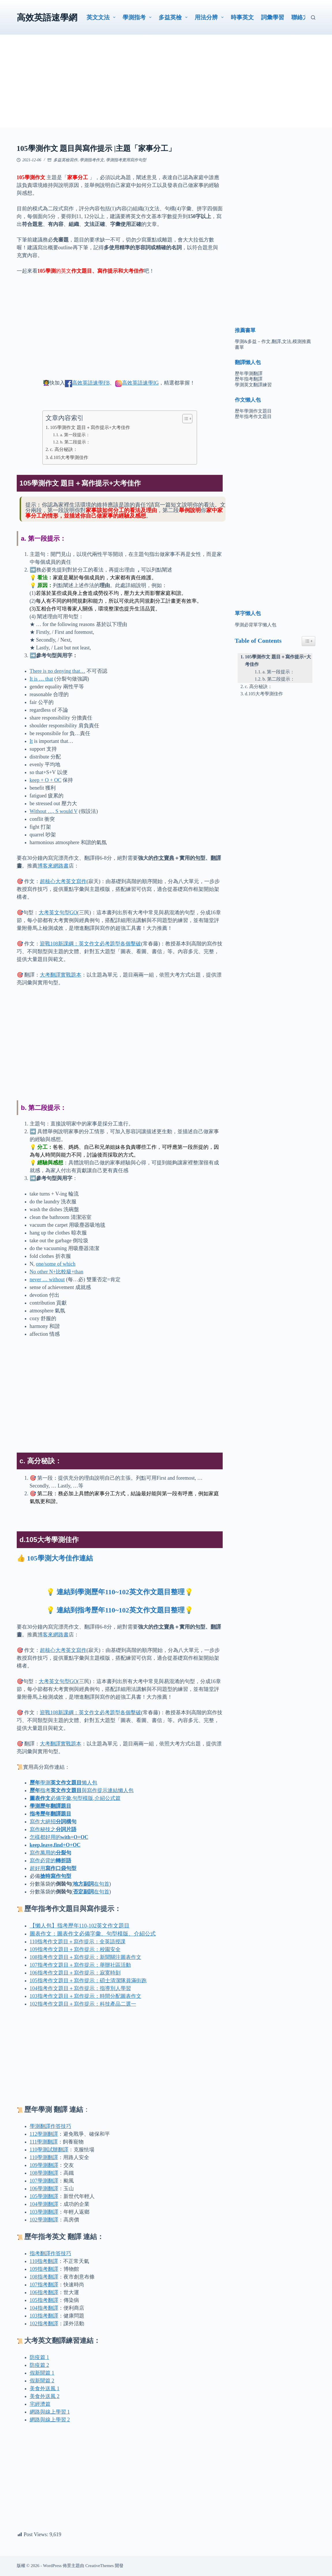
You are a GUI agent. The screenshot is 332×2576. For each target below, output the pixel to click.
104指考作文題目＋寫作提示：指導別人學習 (80, 1988)
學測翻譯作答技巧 (50, 2126)
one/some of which (56, 1264)
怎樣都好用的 (59, 1837)
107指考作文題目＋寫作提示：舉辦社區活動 (80, 1965)
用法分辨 (210, 17)
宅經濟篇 (40, 2404)
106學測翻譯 (44, 2188)
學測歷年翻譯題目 (50, 1806)
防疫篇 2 (39, 2365)
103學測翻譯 (44, 2212)
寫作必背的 (50, 1860)
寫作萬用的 (50, 1853)
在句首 (91, 1884)
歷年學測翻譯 (248, 373)
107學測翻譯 (44, 2181)
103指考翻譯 (44, 2316)
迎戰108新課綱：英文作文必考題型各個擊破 (90, 944)
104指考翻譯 (44, 2308)
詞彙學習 (272, 17)
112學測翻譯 (44, 2134)
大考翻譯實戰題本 (60, 975)
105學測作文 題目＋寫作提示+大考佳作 (90, 427)
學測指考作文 (92, 160)
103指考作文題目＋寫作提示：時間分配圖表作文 (85, 1996)
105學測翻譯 (44, 2196)
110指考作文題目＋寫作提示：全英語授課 (77, 1941)
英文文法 (102, 17)
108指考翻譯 (44, 2277)
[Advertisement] (166, 87)
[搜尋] (313, 17)
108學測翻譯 (44, 2173)
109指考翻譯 (44, 2269)
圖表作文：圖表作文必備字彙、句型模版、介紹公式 (93, 1934)
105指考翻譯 (44, 2300)
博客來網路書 (53, 866)
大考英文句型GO (58, 912)
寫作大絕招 (53, 1821)
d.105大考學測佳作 (69, 457)
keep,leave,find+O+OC (55, 1845)
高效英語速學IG (140, 383)
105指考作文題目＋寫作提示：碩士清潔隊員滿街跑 (88, 1980)
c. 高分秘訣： (63, 449)
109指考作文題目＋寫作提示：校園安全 (75, 1949)
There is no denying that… (57, 671)
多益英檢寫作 (65, 160)
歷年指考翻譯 (248, 378)
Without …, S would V (54, 811)
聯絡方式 (302, 17)
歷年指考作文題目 (253, 416)
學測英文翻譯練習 (253, 384)
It (31, 741)
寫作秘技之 (53, 1829)
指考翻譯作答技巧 (50, 2253)
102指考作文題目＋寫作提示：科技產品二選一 (83, 2004)
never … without (47, 1279)
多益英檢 (174, 17)
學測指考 (138, 17)
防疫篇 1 (39, 2357)
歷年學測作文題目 (253, 411)
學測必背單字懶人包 (255, 624)
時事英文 (242, 17)
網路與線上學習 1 (50, 2412)
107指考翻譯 (44, 2285)
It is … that (41, 679)
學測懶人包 (63, 1783)
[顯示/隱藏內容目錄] (184, 419)
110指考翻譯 (44, 2261)
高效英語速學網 (47, 17)
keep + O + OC (45, 780)
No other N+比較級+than (56, 1272)
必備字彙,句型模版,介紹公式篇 (75, 1798)
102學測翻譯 (44, 2220)
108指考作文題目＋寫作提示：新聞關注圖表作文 (85, 1957)
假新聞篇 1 (42, 2373)
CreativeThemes (99, 2565)
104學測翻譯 (44, 2204)
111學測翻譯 (44, 2142)
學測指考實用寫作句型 (126, 160)
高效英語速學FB (91, 383)
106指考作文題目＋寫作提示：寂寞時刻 (75, 1973)
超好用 (53, 1868)
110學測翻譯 (49, 2149)
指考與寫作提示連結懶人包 (82, 1790)
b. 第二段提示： (75, 442)
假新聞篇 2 (42, 2381)
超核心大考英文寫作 (63, 881)
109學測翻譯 (44, 2165)
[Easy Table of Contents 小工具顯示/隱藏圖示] (308, 641)
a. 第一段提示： (75, 434)
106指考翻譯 (44, 2292)
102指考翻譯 (44, 2323)
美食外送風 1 (45, 2388)
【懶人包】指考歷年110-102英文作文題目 (80, 1926)
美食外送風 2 (45, 2396)
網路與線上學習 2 (50, 2420)
